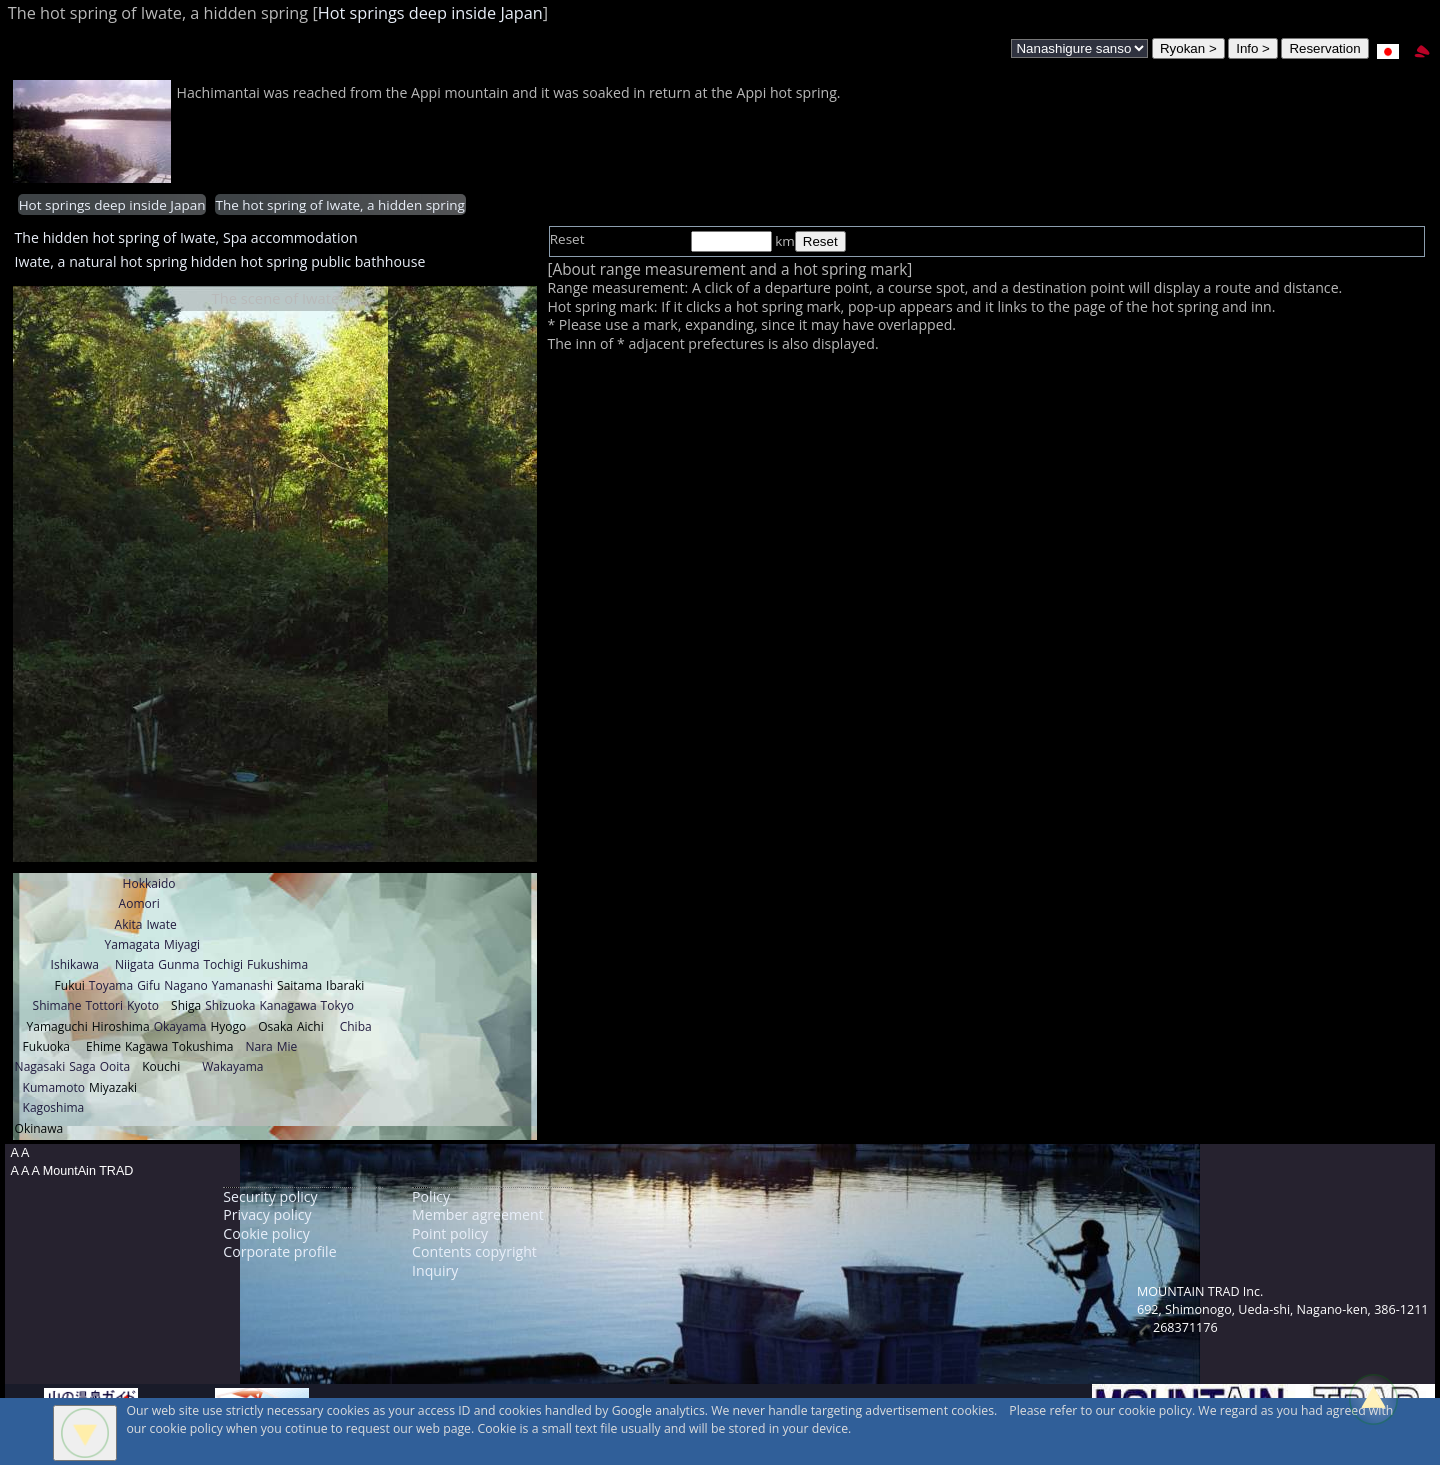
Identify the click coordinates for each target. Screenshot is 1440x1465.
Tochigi (223, 964)
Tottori (104, 1005)
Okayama (180, 1026)
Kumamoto (54, 1087)
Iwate (161, 924)
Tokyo (337, 1005)
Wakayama (232, 1066)
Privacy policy (267, 1214)
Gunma (178, 964)
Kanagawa (287, 1005)
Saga (82, 1066)
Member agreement (478, 1214)
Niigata (134, 964)
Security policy (270, 1196)
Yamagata (132, 944)
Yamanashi (242, 985)
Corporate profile (279, 1251)
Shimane (57, 1005)
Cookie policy (266, 1233)
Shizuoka (230, 1005)
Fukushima (277, 964)
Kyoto (143, 1005)
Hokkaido (149, 883)
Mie (287, 1046)
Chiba (356, 1026)
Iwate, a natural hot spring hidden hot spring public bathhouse (220, 261)
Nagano (185, 985)
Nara (258, 1046)
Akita (129, 924)
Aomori (139, 903)
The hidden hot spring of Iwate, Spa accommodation (186, 237)
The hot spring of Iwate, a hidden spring (340, 205)
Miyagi (182, 944)
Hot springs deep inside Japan (430, 13)
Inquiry (435, 1270)
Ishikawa (75, 964)
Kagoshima (54, 1107)
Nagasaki (40, 1066)
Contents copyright (474, 1251)
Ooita (115, 1066)
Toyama (111, 985)
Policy (431, 1196)
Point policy (450, 1233)
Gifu (148, 985)
